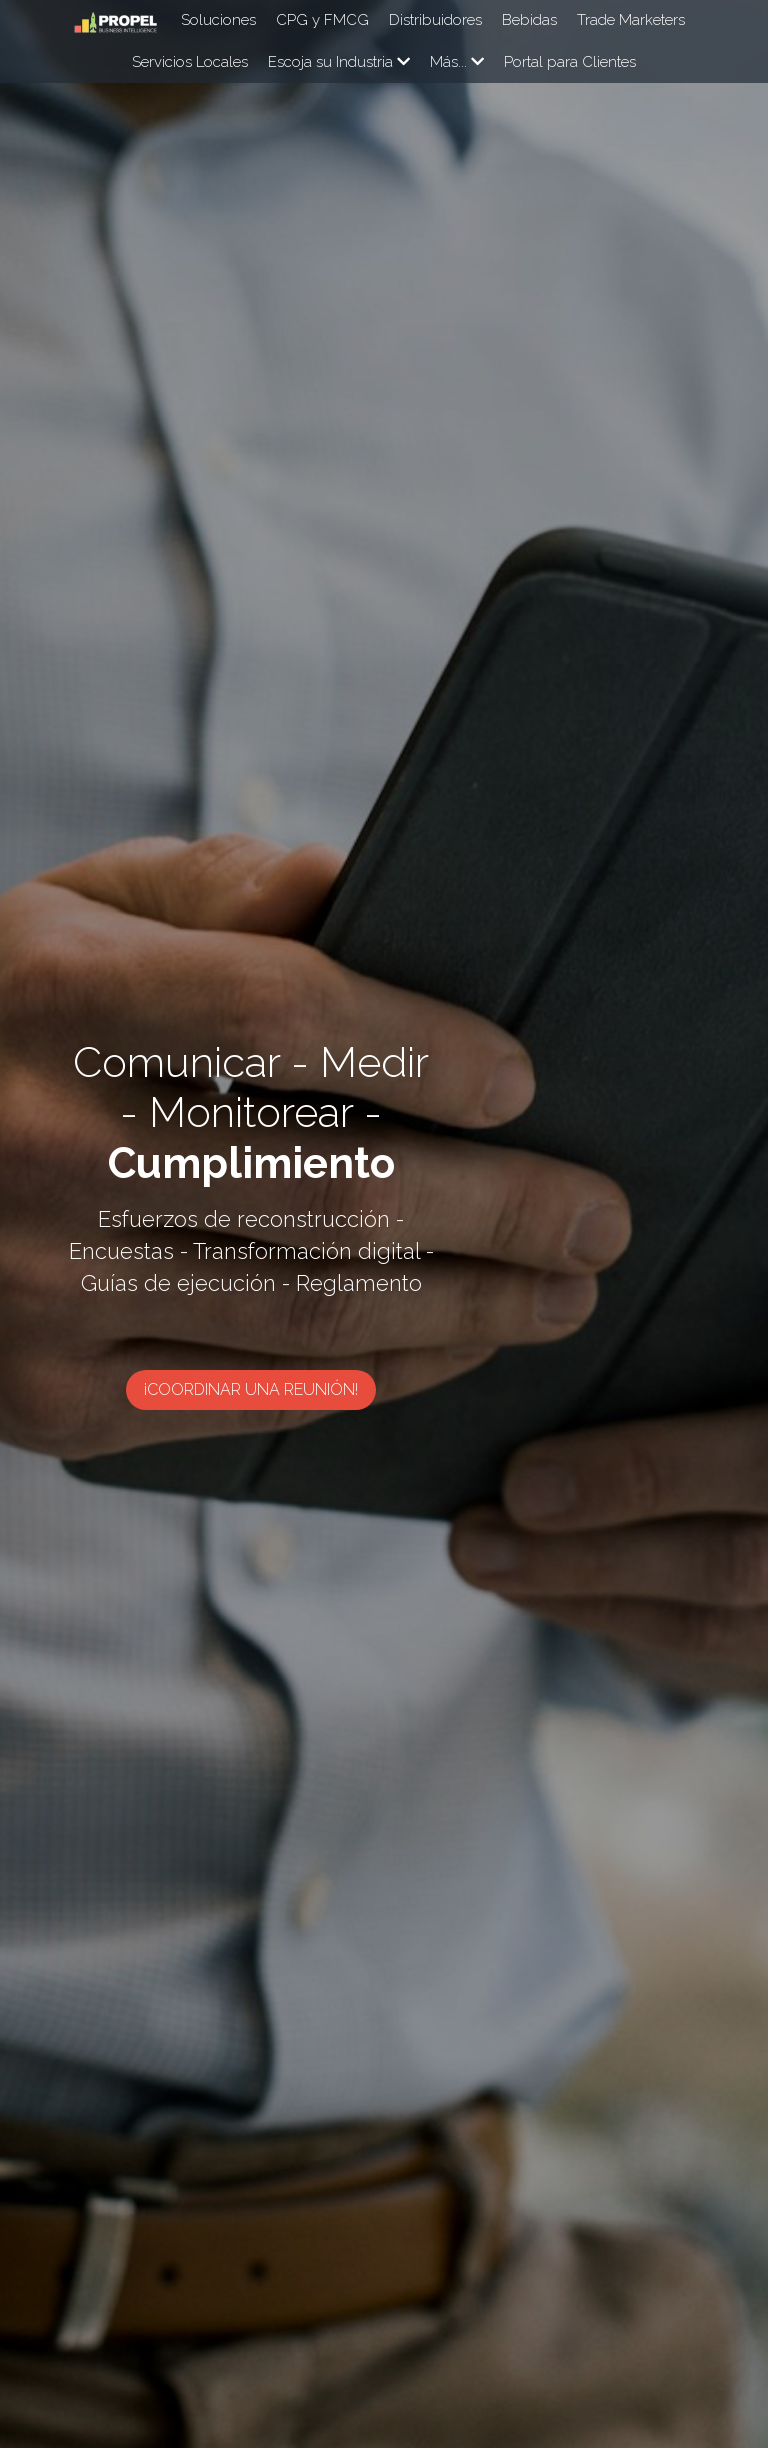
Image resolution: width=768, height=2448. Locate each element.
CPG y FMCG (322, 20)
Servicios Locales (190, 62)
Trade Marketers (631, 20)
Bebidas (529, 20)
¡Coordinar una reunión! (384, 1348)
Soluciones (218, 20)
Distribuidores (435, 20)
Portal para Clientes (570, 62)
